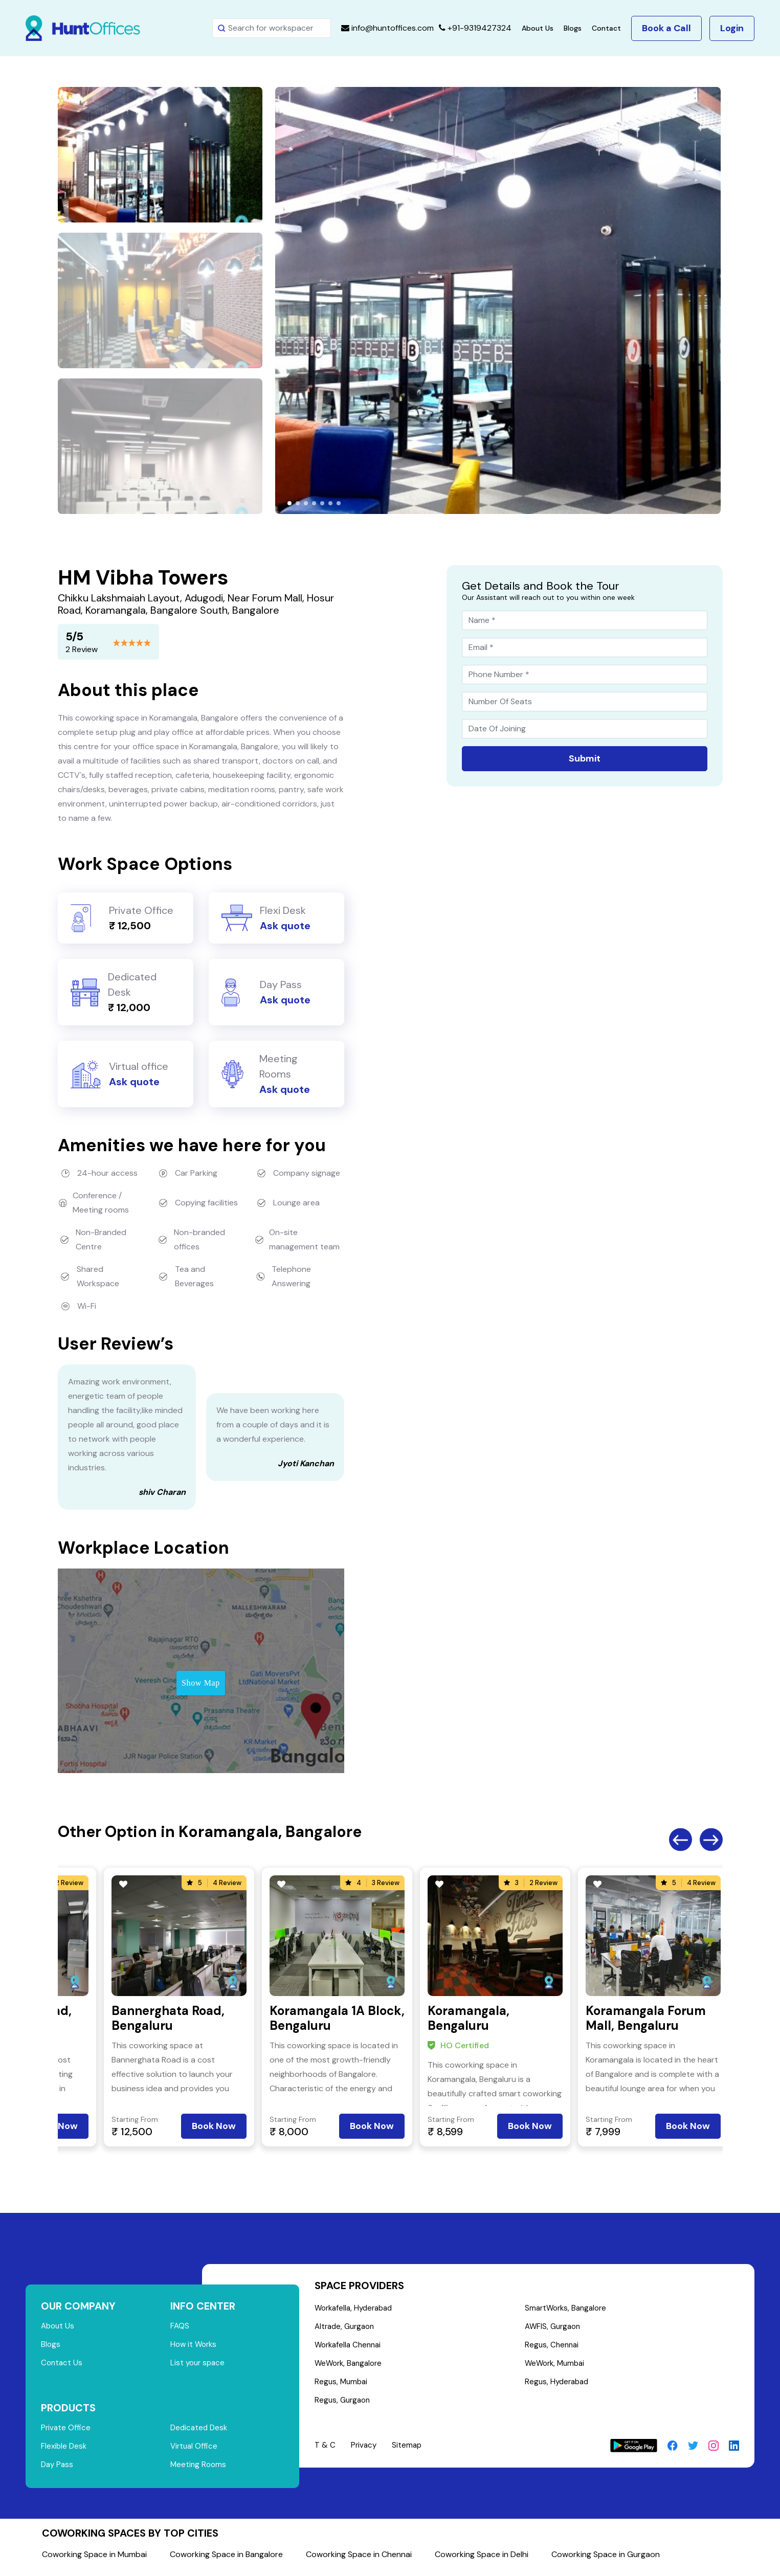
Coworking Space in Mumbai (94, 2560)
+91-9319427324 (475, 28)
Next (711, 1839)
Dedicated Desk (200, 2431)
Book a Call (666, 28)
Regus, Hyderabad (559, 2386)
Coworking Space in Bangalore (226, 2560)
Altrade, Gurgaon (347, 2328)
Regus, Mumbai (342, 2386)
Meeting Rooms (199, 2470)
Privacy (364, 2451)
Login (732, 28)
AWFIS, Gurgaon (555, 2328)
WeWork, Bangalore (351, 2367)
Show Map (201, 1682)
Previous (680, 1839)
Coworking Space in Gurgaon (605, 2560)
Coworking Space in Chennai (359, 2560)
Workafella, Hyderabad (356, 2308)
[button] (289, 503)
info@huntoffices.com (387, 28)
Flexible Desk (64, 2451)
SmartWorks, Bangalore (568, 2308)
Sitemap (408, 2451)
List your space (199, 2365)
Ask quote (285, 925)
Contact (606, 28)
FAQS (180, 2326)
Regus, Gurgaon (344, 2406)
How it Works (194, 2346)
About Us (537, 28)
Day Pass (58, 2470)
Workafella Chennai (350, 2347)
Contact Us (62, 2365)
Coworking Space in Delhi (481, 2560)
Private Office (66, 2431)
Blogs (573, 28)
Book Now (214, 2126)
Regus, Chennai (553, 2347)
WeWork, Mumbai (557, 2367)
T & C (325, 2451)
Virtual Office (194, 2451)
